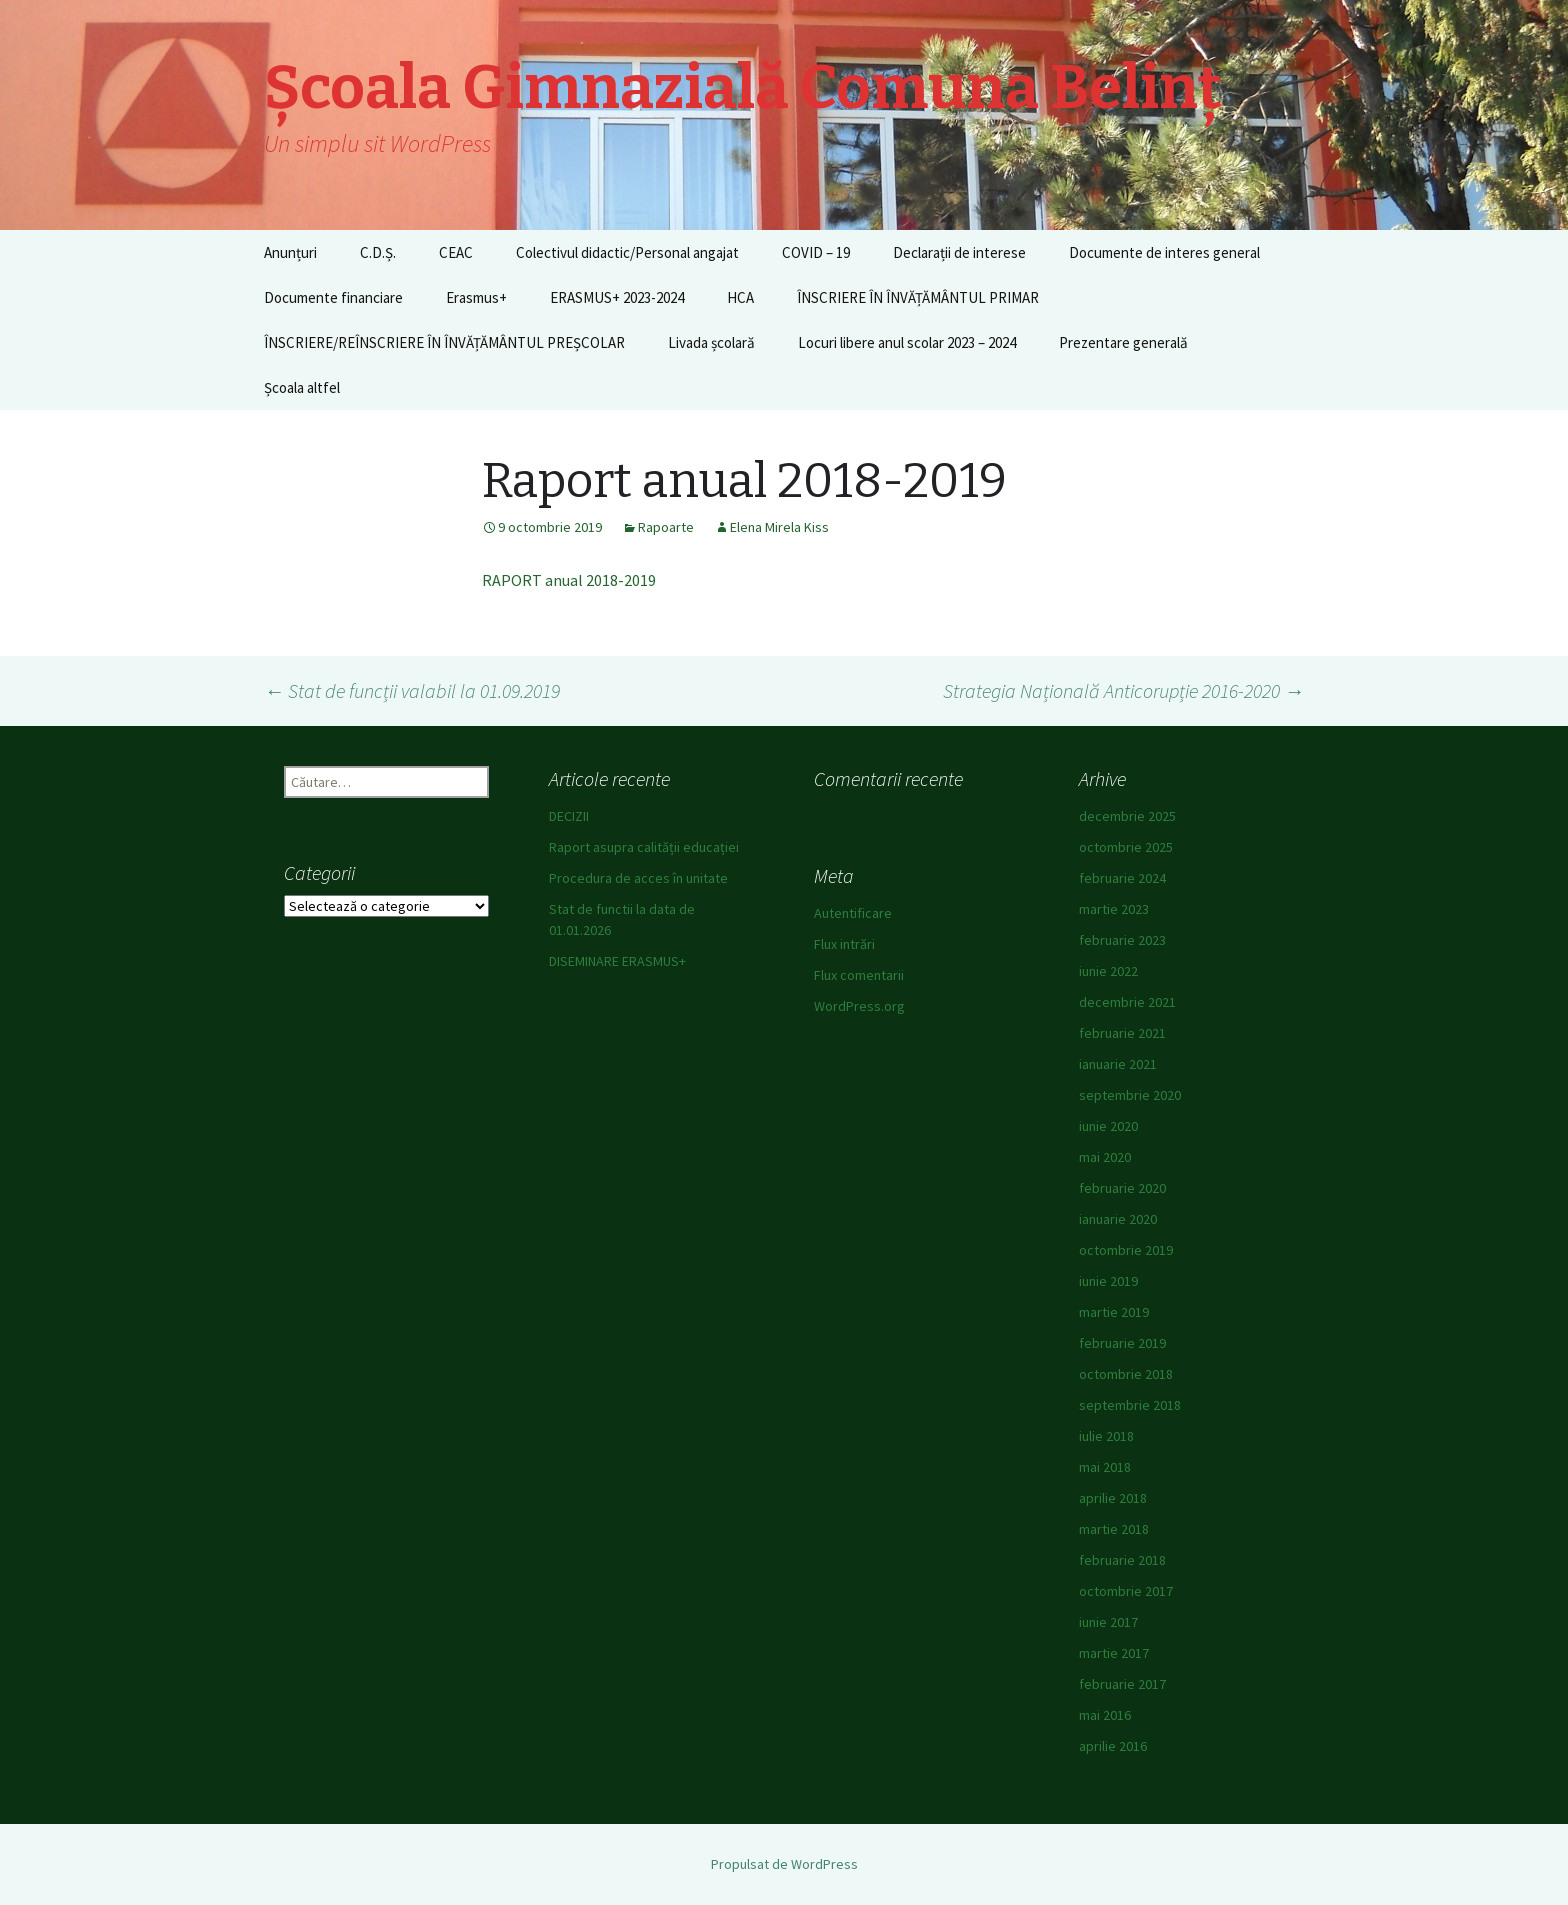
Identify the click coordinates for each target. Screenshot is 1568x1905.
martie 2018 (1114, 1529)
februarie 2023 (1122, 940)
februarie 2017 (1122, 1684)
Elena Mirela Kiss (779, 527)
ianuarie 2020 (1118, 1219)
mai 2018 (1105, 1467)
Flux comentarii (859, 975)
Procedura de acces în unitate (638, 878)
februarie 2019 (1122, 1343)
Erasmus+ (476, 297)
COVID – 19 (816, 252)
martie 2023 (1114, 909)
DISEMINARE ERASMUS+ (617, 961)
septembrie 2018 (1130, 1405)
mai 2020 (1105, 1157)
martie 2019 (1114, 1312)
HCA (740, 297)
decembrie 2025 (1127, 816)
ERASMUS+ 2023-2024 (617, 297)
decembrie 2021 (1127, 1002)
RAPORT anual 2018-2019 (569, 580)
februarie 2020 (1122, 1188)
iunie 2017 (1108, 1622)
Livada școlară (711, 342)
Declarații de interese (959, 252)
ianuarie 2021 (1118, 1064)
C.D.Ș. (378, 252)
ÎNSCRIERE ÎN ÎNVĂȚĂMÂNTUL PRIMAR (918, 297)
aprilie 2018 (1113, 1498)
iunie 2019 (1108, 1281)
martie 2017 (1114, 1653)
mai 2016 (1105, 1715)
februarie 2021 (1122, 1033)
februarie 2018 (1122, 1560)
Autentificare (853, 913)
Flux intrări (844, 944)
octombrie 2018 (1126, 1374)
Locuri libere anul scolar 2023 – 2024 (907, 342)
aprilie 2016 (1113, 1746)
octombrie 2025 (1126, 847)
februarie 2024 (1122, 878)
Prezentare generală (1123, 342)
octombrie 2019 (1126, 1250)
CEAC (456, 252)
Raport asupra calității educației (644, 847)
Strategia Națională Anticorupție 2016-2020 (1123, 690)
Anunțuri (290, 252)
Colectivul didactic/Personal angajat (627, 252)
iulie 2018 (1106, 1436)
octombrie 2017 (1126, 1591)
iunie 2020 (1108, 1126)
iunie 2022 (1108, 971)
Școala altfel (302, 387)
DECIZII (569, 816)
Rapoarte (666, 527)
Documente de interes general (1164, 252)
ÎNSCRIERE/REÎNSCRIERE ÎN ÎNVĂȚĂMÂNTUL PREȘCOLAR (444, 342)
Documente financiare (333, 297)
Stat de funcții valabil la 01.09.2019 (412, 690)
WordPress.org (859, 1006)
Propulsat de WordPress (784, 1864)
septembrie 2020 (1130, 1095)
